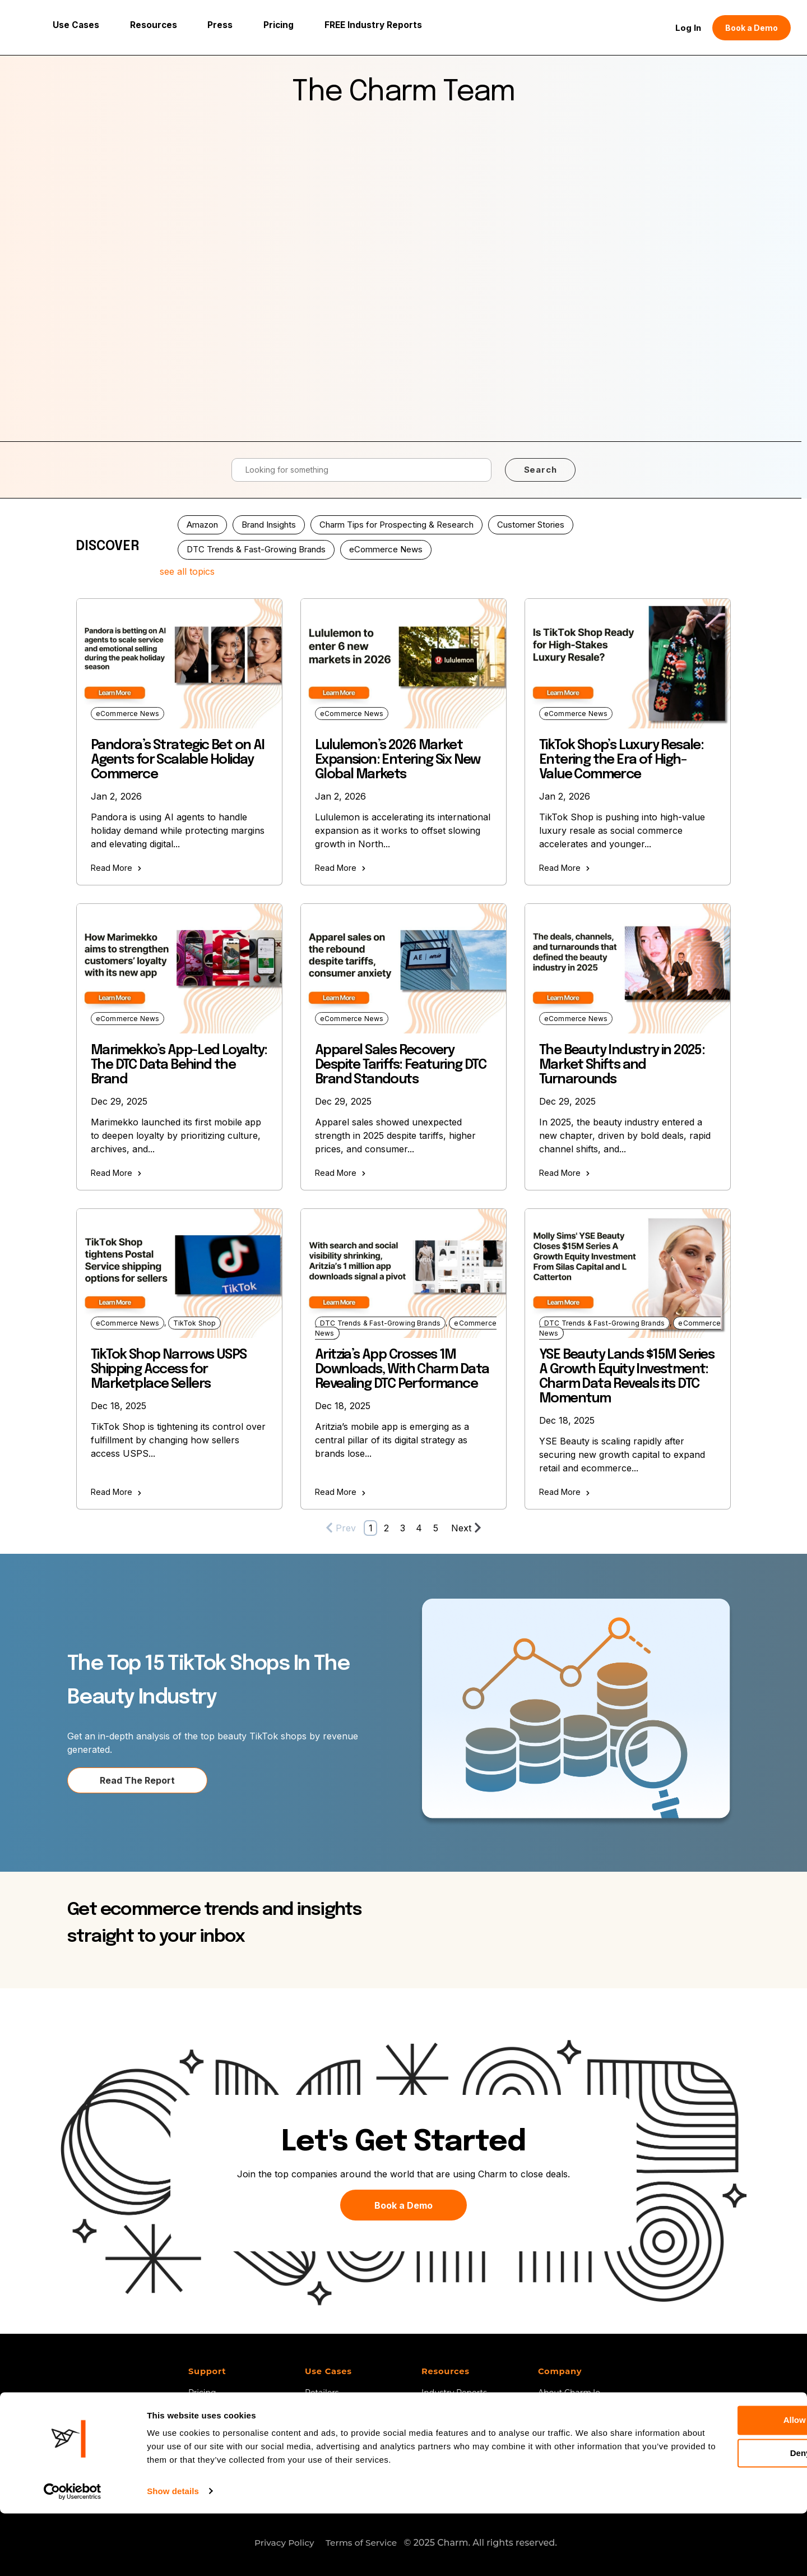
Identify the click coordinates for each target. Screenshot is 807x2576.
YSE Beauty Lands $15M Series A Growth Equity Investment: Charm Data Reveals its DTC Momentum (626, 1373)
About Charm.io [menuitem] (569, 2390)
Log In (688, 26)
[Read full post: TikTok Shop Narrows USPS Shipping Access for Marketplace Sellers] (179, 1270)
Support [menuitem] (207, 2369)
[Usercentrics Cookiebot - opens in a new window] (73, 2554)
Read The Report (137, 1777)
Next (466, 1524)
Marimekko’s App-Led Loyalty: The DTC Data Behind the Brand (179, 1061)
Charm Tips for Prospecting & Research (396, 521)
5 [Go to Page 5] (435, 1524)
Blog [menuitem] (430, 2421)
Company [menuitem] (560, 2369)
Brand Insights (269, 521)
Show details (173, 2554)
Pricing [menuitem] (202, 2390)
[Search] (361, 466)
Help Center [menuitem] (445, 2453)
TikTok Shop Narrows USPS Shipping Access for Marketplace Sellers (169, 1366)
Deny (713, 2516)
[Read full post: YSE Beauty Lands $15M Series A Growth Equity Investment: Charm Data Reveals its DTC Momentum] (627, 1270)
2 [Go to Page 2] (386, 1524)
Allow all (714, 2483)
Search (540, 466)
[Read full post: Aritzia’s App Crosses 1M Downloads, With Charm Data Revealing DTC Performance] (403, 1270)
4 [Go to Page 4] (419, 1524)
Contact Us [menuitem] (559, 2405)
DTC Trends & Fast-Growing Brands (256, 546)
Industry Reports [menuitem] (454, 2390)
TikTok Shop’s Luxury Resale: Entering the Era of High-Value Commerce (621, 756)
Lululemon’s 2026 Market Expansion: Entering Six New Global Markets (397, 756)
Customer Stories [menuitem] (455, 2437)
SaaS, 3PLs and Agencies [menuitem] (353, 2405)
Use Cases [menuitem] (329, 2369)
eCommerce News (386, 546)
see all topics (187, 568)
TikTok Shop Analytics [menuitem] (347, 2437)
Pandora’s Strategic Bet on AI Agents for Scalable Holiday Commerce (178, 756)
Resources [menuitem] (446, 2369)
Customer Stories (530, 521)
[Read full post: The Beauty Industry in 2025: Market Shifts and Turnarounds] (627, 965)
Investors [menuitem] (322, 2421)
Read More (116, 864)
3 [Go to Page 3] (402, 1524)
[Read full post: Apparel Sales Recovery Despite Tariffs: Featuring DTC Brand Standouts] (403, 965)
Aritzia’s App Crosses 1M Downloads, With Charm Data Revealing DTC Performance (402, 1366)
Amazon (202, 521)
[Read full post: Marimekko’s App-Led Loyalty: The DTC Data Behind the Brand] (179, 965)
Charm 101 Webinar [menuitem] (459, 2405)
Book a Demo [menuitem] (215, 2405)
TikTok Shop (194, 1319)
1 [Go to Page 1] (371, 1524)
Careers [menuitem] (553, 2421)
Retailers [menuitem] (322, 2390)
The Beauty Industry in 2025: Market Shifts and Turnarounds (621, 1061)
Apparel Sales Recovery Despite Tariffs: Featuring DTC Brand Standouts (400, 1061)
